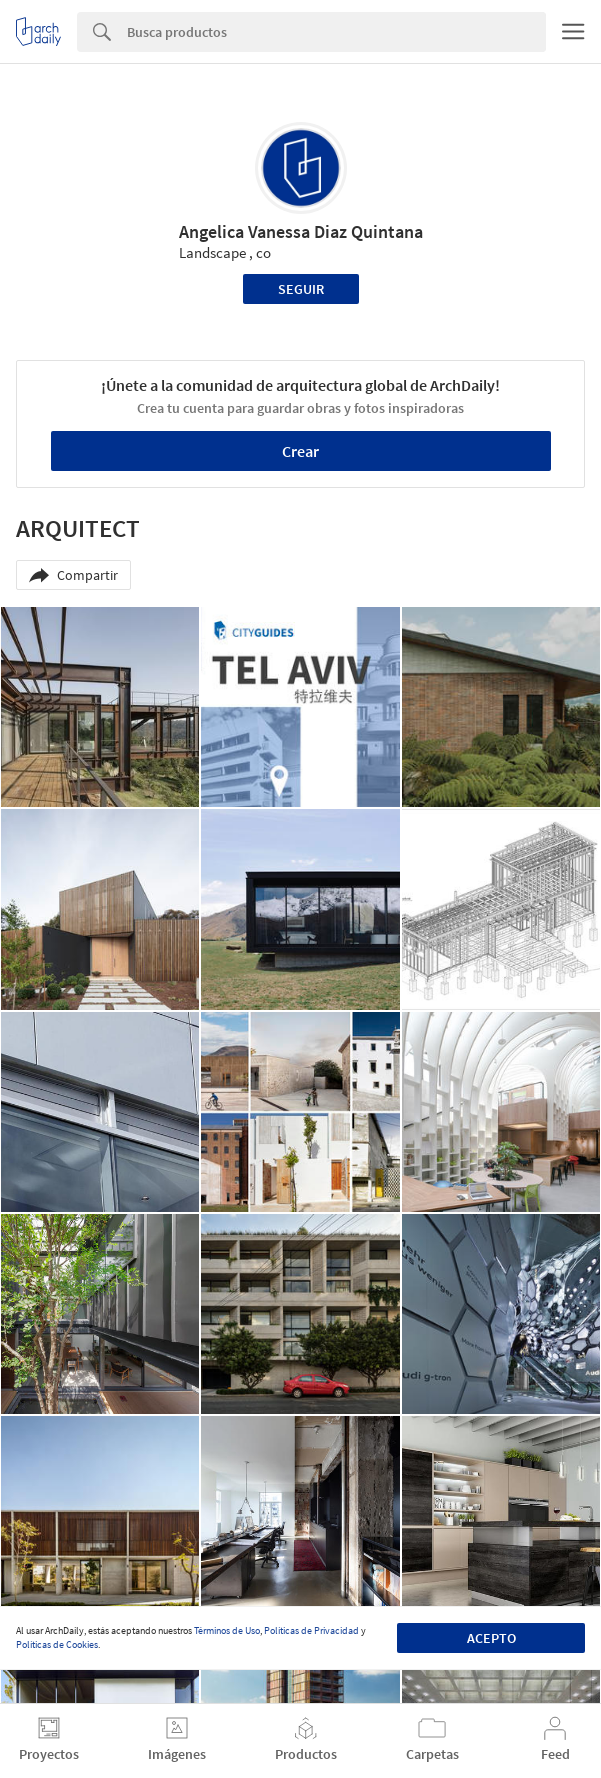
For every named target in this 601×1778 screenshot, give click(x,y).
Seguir (301, 289)
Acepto (491, 1638)
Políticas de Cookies (57, 1644)
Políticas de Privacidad (311, 1630)
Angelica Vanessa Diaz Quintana (301, 231)
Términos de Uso (227, 1630)
